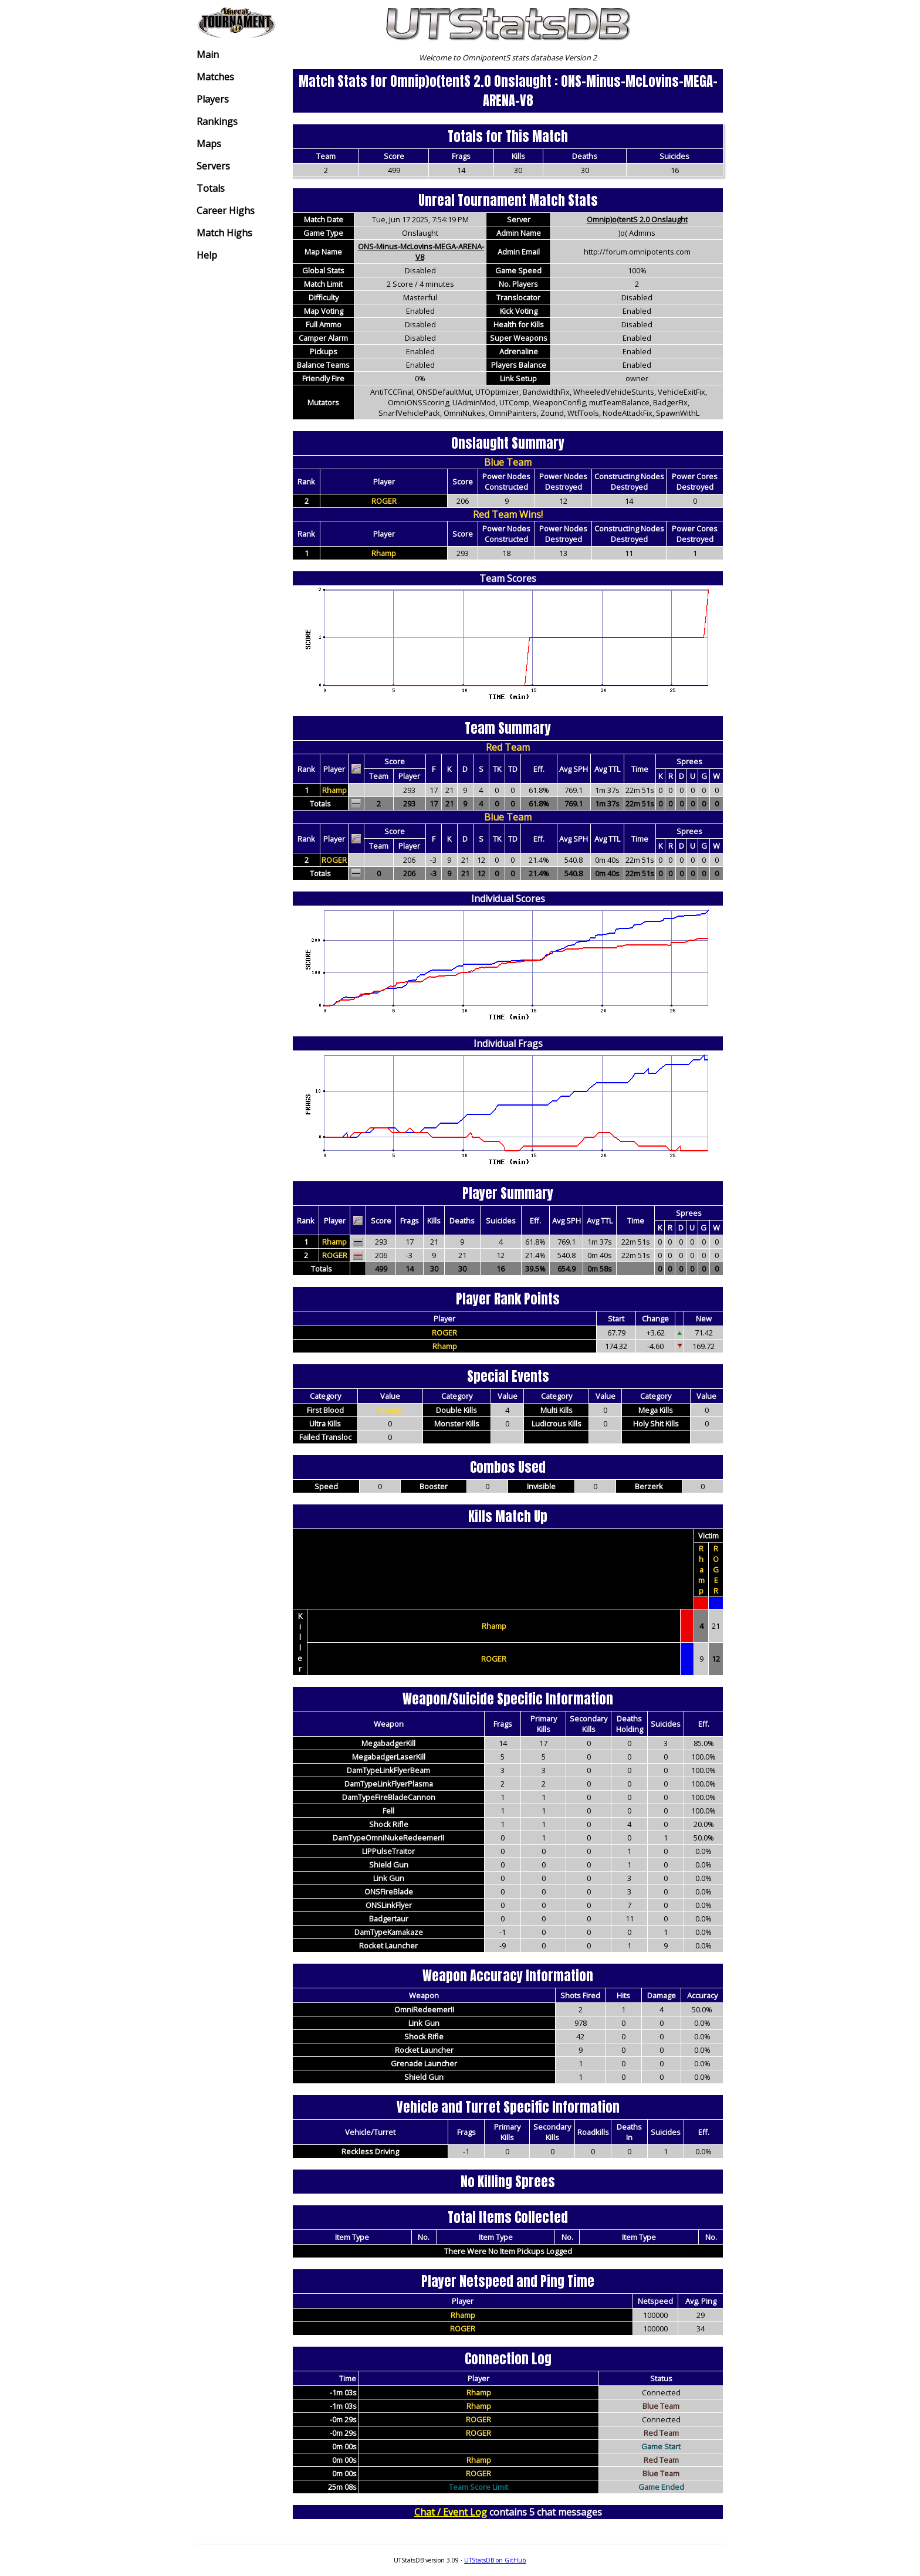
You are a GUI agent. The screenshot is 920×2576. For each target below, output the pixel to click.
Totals (211, 188)
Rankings (217, 121)
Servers (213, 166)
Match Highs (224, 232)
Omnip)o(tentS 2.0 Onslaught (637, 219)
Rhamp (383, 553)
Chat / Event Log (450, 2512)
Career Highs (226, 210)
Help (207, 255)
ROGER (384, 501)
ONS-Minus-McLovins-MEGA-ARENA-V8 (421, 251)
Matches (215, 76)
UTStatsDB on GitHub (495, 2560)
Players (213, 99)
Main (208, 54)
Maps (209, 143)
